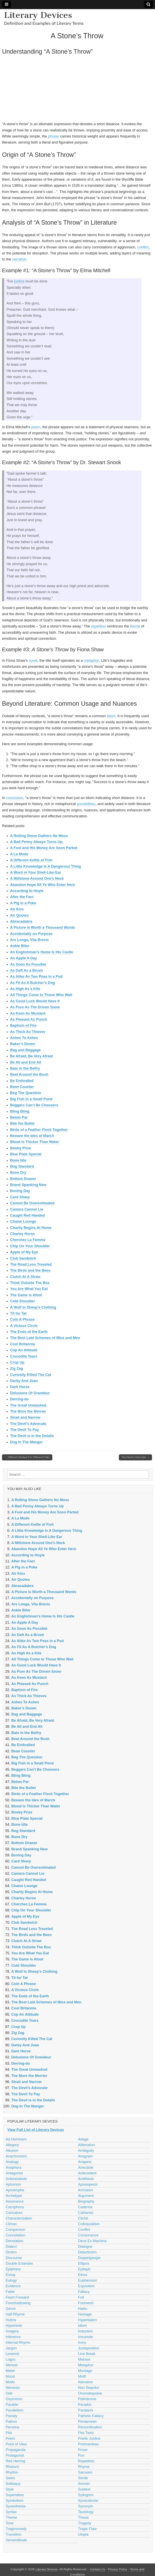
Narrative (85, 2382)
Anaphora (13, 2167)
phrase (53, 136)
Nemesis (13, 2388)
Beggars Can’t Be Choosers (34, 1105)
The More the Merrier (28, 1411)
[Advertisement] (77, 89)
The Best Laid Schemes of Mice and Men (45, 1338)
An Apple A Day (23, 958)
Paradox (85, 2405)
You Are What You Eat (29, 1289)
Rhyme (84, 2467)
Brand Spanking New (28, 1185)
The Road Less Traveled (31, 1264)
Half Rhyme (15, 2314)
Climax (11, 2224)
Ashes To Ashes (24, 1038)
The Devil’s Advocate (28, 1424)
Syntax (11, 2512)
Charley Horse (22, 1234)
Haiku (82, 2309)
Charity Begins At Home (30, 1228)
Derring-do (19, 1399)
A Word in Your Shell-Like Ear (35, 872)
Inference (13, 2337)
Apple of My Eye (24, 1252)
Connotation (15, 2235)
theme (135, 626)
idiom (111, 716)
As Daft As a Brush (26, 970)
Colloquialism (89, 2224)
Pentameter (87, 2422)
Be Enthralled (22, 1081)
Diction (11, 2252)
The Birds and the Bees (30, 1270)
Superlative (15, 2495)
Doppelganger (89, 2258)
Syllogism (86, 2495)
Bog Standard (22, 1166)
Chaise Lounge (23, 1221)
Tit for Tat (18, 1313)
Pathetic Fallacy (91, 2416)
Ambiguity (86, 2151)
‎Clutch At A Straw (25, 1277)
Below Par (19, 1117)
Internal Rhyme (18, 2342)
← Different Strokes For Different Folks (27, 1457)
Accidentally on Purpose (31, 934)
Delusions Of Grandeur (30, 1393)
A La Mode (19, 854)
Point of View (16, 2444)
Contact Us (97, 2569)
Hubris (11, 2320)
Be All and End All (25, 1062)
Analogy (12, 2162)
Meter (10, 2371)
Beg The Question (25, 1093)
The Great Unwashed (28, 1405)
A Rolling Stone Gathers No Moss (39, 836)
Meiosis (84, 2359)
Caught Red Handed (27, 1215)
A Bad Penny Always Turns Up (36, 842)
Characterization (19, 2218)
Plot (9, 2433)
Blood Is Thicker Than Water (34, 1142)
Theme (11, 2518)
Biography (86, 2201)
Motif (82, 2376)
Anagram (85, 2156)
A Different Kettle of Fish (31, 860)
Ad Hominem (16, 2139)
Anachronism (16, 2156)
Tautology (86, 2512)
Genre (11, 2309)
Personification (90, 2427)
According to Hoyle (26, 891)
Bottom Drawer (23, 1179)
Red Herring (15, 2461)
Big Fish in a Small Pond (31, 1099)
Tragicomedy (16, 2529)
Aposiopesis (88, 2184)
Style (10, 2489)
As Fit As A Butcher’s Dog (32, 983)
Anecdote (85, 2167)
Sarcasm (85, 2472)
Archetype (14, 2196)
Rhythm (12, 2472)
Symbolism (14, 2501)
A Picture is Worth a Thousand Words (42, 927)
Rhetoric (12, 2467)
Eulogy (11, 2280)
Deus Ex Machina (92, 2241)
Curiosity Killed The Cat (30, 1375)
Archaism (85, 2190)
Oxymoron (14, 2399)
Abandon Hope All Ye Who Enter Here (42, 885)
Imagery (12, 2331)
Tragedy (84, 2523)
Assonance (15, 2201)
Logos (11, 2359)
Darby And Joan (24, 1381)
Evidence (13, 2286)
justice (19, 281)
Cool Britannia (22, 1344)
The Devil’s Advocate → (135, 1457)
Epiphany (13, 2269)
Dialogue (85, 2247)
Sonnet (84, 2484)
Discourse (14, 2258)
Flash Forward (17, 2297)
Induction (85, 2331)
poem (35, 427)
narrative (19, 259)
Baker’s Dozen (22, 1044)
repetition (98, 626)
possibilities (86, 804)
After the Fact (22, 897)
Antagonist (14, 2173)
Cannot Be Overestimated (32, 1203)
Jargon (11, 2348)
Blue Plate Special (25, 1154)
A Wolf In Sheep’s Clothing (33, 1307)
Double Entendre (19, 2263)
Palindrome (87, 2399)
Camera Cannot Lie (26, 1209)
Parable (12, 2405)
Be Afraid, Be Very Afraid (31, 1056)
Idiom (82, 2326)
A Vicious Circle (24, 1326)
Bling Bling (19, 1111)
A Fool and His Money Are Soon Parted (43, 848)
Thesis (83, 2518)
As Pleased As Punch (28, 1019)
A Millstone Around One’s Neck (37, 878)
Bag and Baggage (25, 1050)
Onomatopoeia (90, 2393)
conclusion (14, 798)
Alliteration (86, 2145)
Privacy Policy (117, 2569)
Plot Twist (86, 2433)
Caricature (14, 2213)
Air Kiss (17, 909)
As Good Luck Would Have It (35, 1001)
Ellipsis (83, 2263)
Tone (10, 2523)
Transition (13, 2534)
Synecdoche (88, 2501)
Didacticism (87, 2252)
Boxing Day (20, 1191)
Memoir (12, 2365)
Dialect (11, 2247)
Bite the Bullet (22, 1123)
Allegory (12, 2145)
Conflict (84, 2230)
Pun (81, 2455)
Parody (11, 2416)
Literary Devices (38, 15)
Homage (85, 2314)
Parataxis (85, 2410)
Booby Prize (20, 1148)
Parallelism (14, 2410)
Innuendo (85, 2337)
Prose (83, 2450)
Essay (11, 2275)
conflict (143, 247)
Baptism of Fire (23, 1025)
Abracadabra (21, 921)
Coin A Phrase (22, 1319)
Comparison (15, 2230)
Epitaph (84, 2269)
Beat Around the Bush (29, 1074)
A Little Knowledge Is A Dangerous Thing (45, 866)
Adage (83, 2139)
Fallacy (84, 2292)
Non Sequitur (88, 2388)
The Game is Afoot (26, 1295)
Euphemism (87, 2280)
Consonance (88, 2235)
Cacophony (15, 2207)
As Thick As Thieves (27, 1032)
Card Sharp (20, 1197)
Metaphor (85, 2365)
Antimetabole (16, 2179)
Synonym (85, 2506)
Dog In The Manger (26, 1442)
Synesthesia (15, 2506)
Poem (10, 2438)
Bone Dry (18, 1172)
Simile (83, 2478)
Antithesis (86, 2179)
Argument (86, 2196)
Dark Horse (19, 1387)
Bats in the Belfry (25, 1068)
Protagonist (15, 2455)
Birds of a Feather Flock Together (39, 1130)
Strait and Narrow (25, 1417)
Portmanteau (88, 2444)
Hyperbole (14, 2326)
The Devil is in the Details (32, 1436)
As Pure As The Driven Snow (35, 1007)
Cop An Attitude (24, 1350)
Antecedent (87, 2173)
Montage (85, 2371)
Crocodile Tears (23, 1356)
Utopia (83, 2534)
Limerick (12, 2354)
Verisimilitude (16, 2540)
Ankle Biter (19, 946)
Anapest (84, 2162)
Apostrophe (15, 2190)
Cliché (83, 2218)
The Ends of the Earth (29, 1332)
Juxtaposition (88, 2348)
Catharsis (85, 2213)
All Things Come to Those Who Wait (41, 995)
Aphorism (13, 2184)
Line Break (86, 2354)
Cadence (85, 2207)
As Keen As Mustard (27, 1013)
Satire (10, 2478)
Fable (10, 2292)
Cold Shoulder (22, 1301)
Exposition (86, 2286)
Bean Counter (22, 1087)
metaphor (91, 661)
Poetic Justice (89, 2438)
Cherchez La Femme (27, 1240)
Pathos (11, 2422)
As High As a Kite (25, 989)
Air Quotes (19, 915)
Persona (12, 2427)
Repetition (86, 2461)
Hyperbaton (87, 2320)
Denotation (14, 2241)
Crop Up (17, 1362)
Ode (9, 2393)
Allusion (12, 2151)
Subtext (84, 2489)
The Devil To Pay (24, 1430)
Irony (82, 2342)
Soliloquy (13, 2484)
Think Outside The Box (30, 1283)
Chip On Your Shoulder (30, 1246)
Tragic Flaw (87, 2529)
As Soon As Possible (28, 964)
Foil (81, 2297)
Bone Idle (18, 1160)
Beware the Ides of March (32, 1136)
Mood (10, 2376)
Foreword (85, 2303)
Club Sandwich (23, 1258)
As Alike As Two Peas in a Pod (36, 976)
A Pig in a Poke (23, 903)
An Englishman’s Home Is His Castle (41, 952)
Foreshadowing (18, 2303)
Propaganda (15, 2450)
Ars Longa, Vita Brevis (29, 940)
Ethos (82, 2275)
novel (33, 661)
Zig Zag (16, 1368)
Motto (10, 2382)
